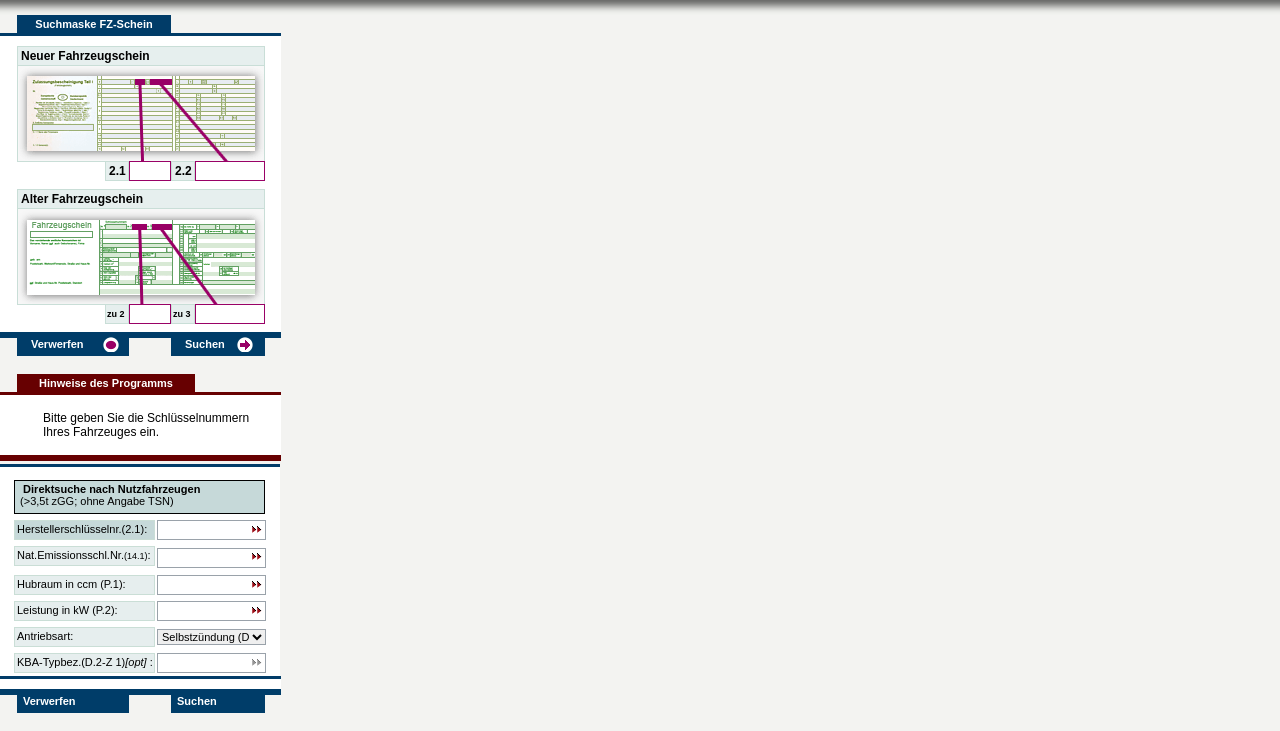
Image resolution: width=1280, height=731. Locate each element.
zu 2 (116, 314)
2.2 (183, 171)
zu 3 (182, 314)
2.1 (117, 171)
